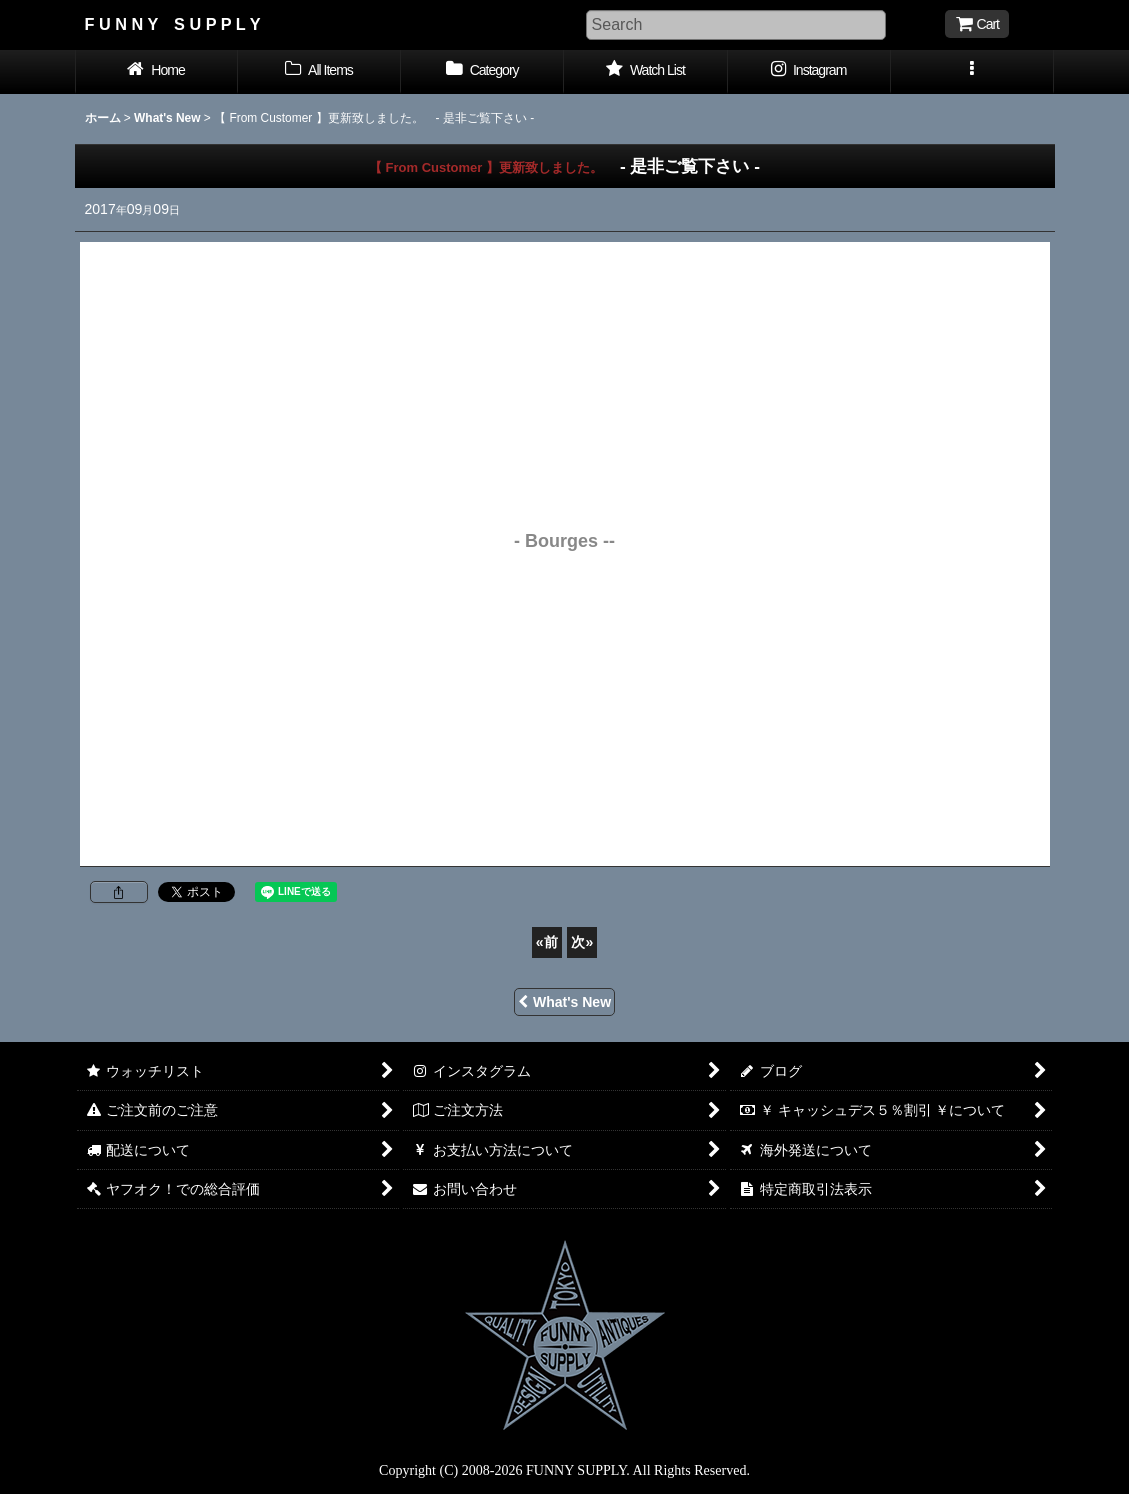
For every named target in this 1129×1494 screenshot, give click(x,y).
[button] (972, 72)
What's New (564, 1002)
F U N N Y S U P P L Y (173, 24)
